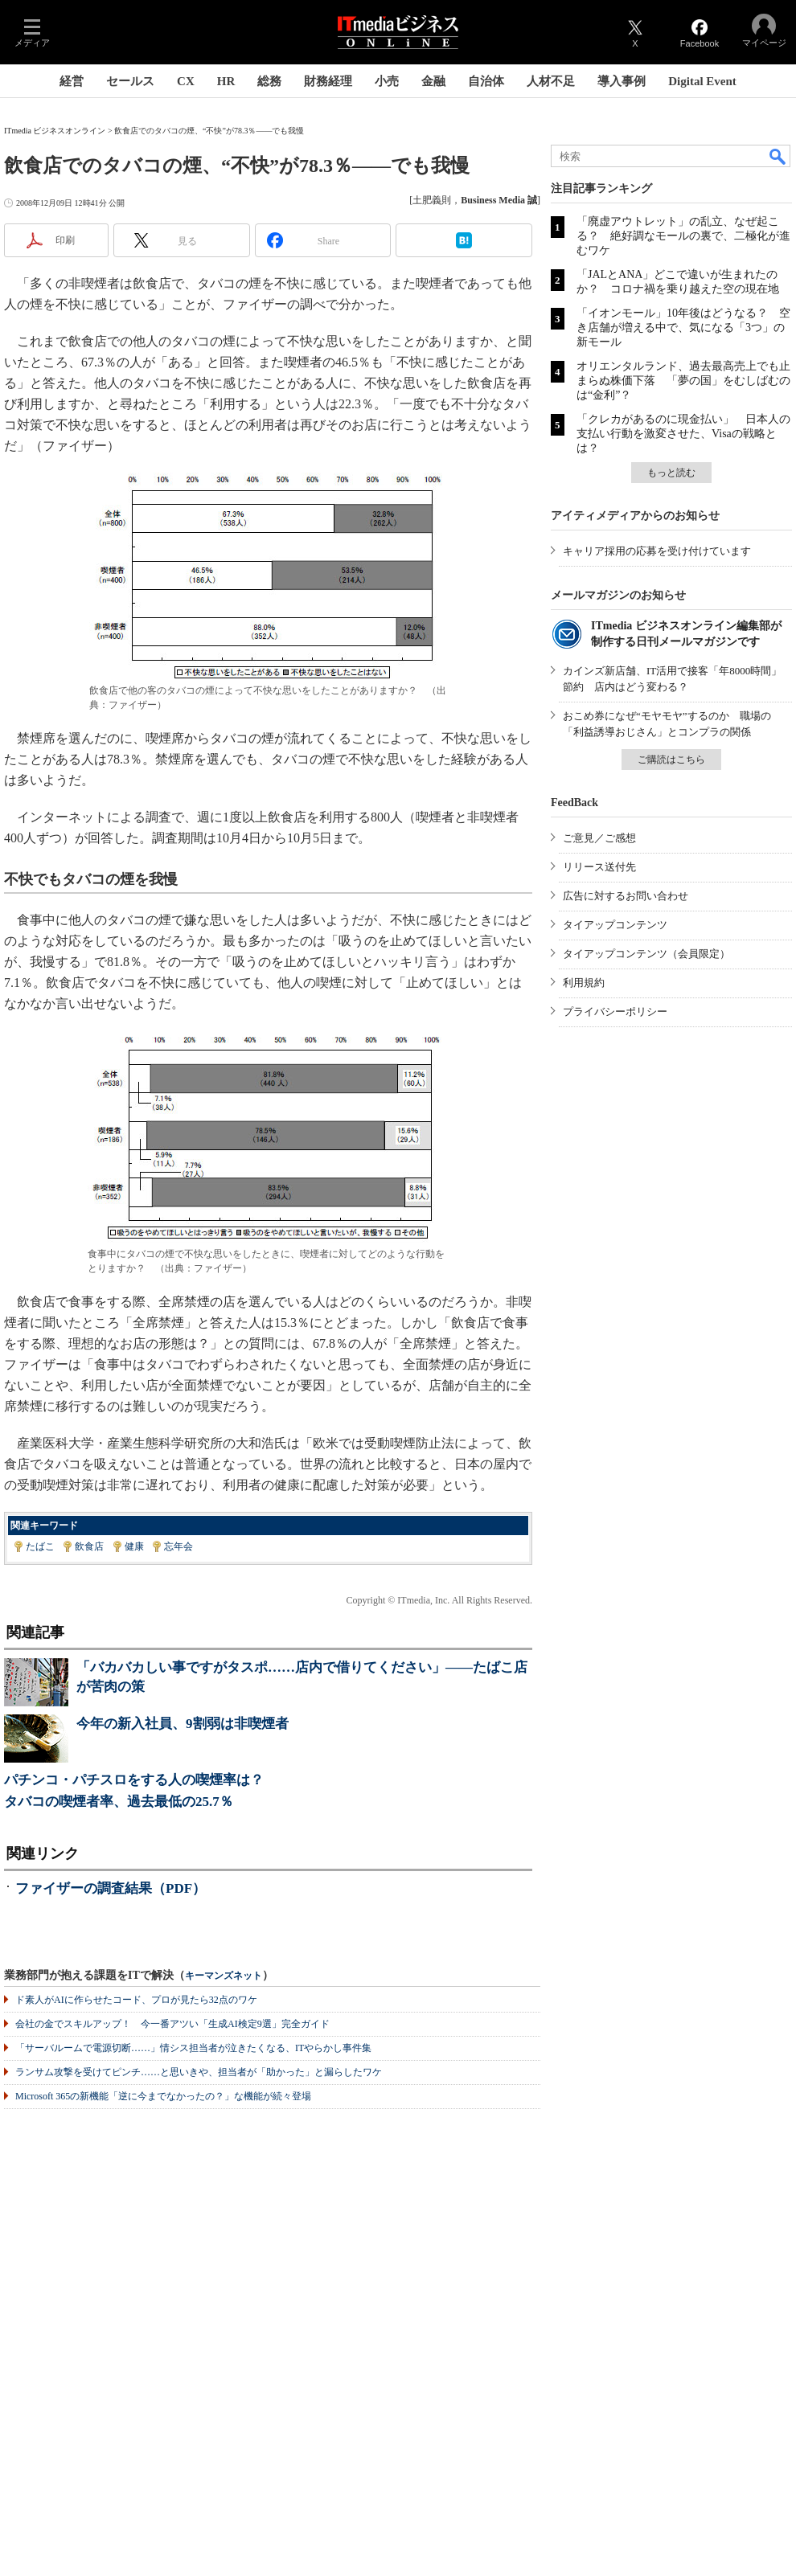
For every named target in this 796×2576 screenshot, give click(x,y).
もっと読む (671, 472)
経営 (71, 81)
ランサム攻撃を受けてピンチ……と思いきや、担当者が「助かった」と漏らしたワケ (198, 2072)
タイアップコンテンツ (615, 925)
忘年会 (178, 1546)
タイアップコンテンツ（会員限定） (646, 954)
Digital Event (702, 81)
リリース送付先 (599, 867)
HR (226, 81)
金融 (433, 81)
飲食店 (89, 1546)
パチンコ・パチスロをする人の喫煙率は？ (134, 1780)
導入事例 (621, 81)
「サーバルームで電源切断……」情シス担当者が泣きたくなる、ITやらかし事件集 (193, 2048)
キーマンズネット (223, 1976)
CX (186, 81)
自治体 (486, 81)
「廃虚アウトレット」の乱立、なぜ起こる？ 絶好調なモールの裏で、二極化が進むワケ (683, 235)
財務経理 (328, 81)
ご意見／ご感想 (599, 838)
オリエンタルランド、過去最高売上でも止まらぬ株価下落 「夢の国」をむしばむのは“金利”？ (683, 380)
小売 (387, 81)
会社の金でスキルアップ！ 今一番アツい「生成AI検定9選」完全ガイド (172, 2023)
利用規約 (584, 983)
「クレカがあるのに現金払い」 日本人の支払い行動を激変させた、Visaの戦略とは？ (683, 433)
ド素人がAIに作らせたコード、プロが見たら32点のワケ (136, 1999)
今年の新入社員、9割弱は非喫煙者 (182, 1723)
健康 (134, 1546)
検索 (778, 156)
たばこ (40, 1546)
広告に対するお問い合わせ (625, 896)
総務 (269, 81)
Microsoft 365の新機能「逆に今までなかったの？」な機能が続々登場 (163, 2096)
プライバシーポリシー (615, 1011)
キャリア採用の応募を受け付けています (657, 551)
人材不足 (551, 81)
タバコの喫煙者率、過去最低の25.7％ (118, 1801)
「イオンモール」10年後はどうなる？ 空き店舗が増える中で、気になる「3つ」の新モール (683, 327)
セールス (130, 81)
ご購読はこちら (671, 759)
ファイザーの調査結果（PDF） (110, 1888)
